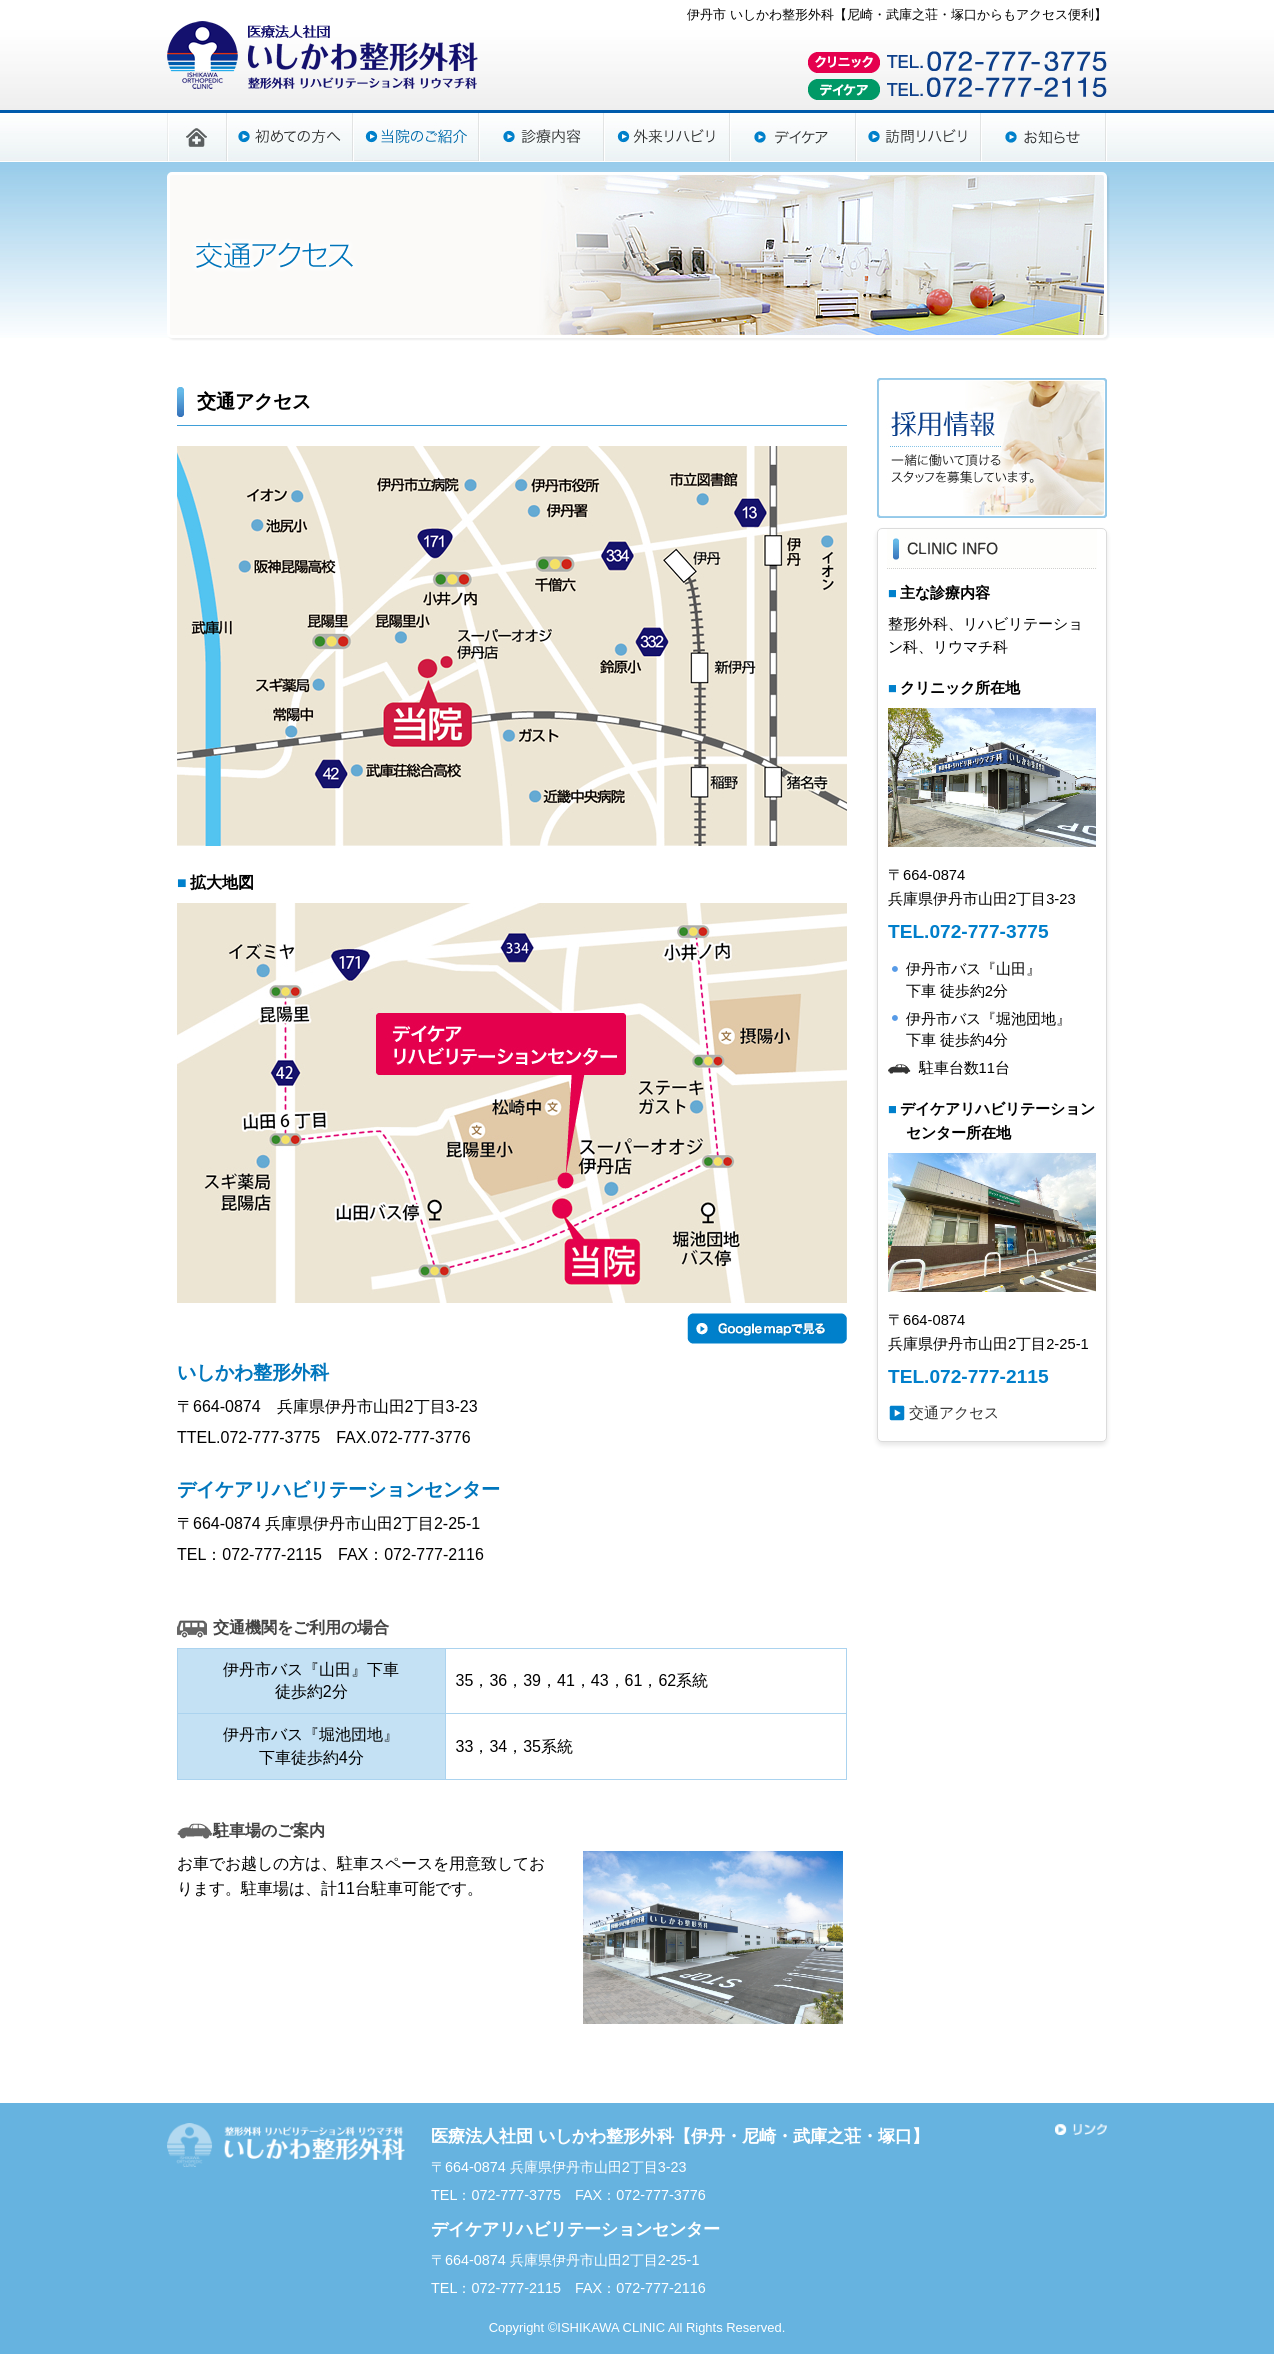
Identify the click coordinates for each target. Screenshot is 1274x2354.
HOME (197, 136)
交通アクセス (954, 1413)
